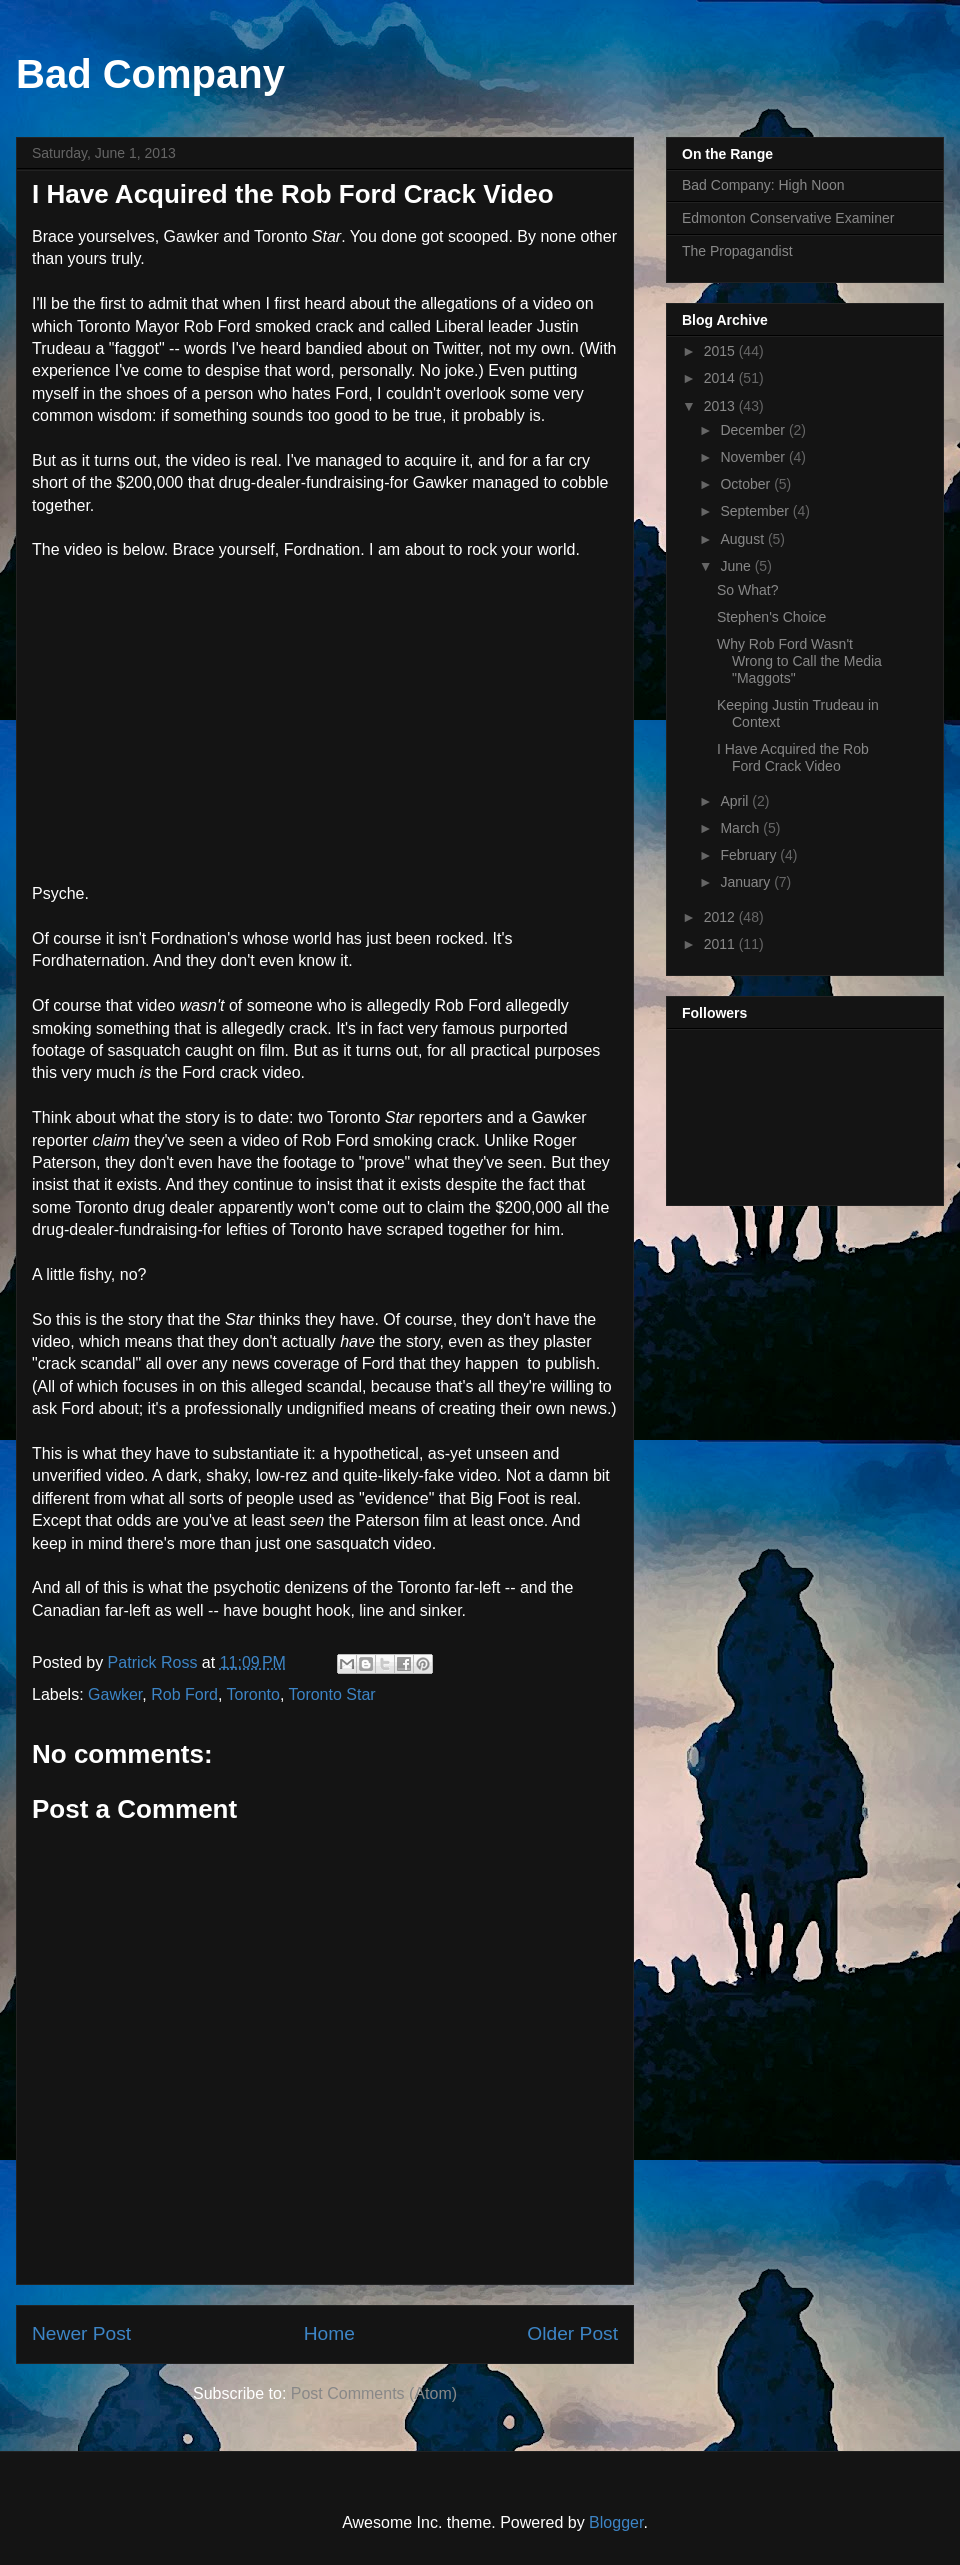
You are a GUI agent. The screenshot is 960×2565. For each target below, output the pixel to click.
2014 (721, 378)
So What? (747, 590)
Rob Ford (184, 1694)
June (737, 566)
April (736, 801)
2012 (721, 917)
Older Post (572, 2333)
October (747, 484)
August (743, 539)
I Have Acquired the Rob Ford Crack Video (793, 757)
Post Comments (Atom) (374, 2393)
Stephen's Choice (771, 617)
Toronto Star (331, 1694)
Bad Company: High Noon (763, 185)
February (750, 855)
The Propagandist (737, 251)
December (754, 430)
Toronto (253, 1694)
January (747, 882)
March (741, 828)
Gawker (115, 1694)
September (756, 511)
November (754, 457)
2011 (721, 944)
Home (329, 2333)
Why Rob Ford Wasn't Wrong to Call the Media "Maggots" (799, 661)
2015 (721, 351)
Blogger (616, 2522)
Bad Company (150, 74)
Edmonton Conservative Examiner (788, 218)
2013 (721, 406)
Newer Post (81, 2333)
